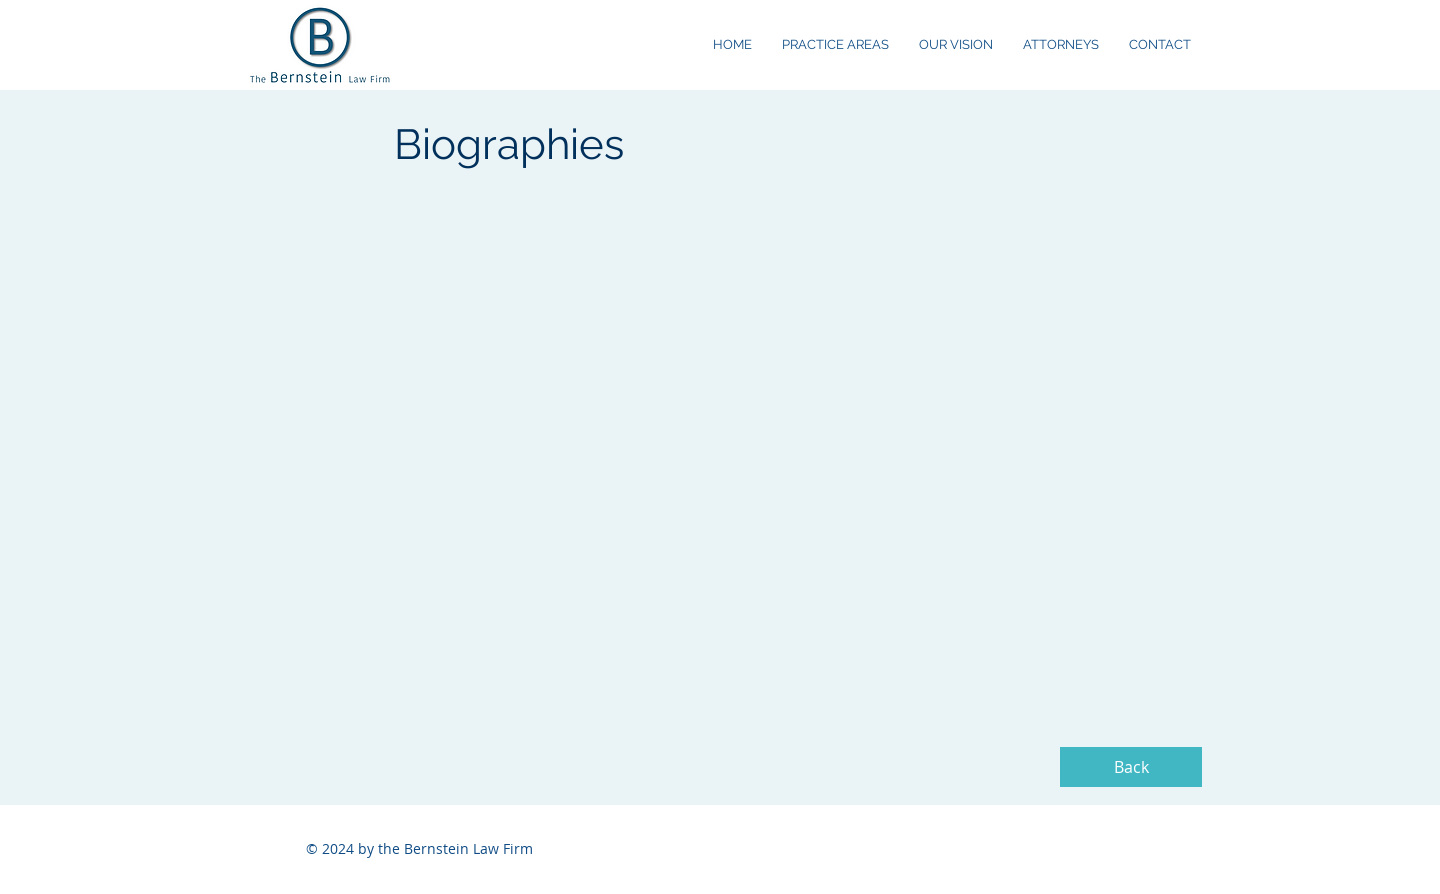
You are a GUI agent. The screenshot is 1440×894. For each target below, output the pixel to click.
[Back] (1131, 767)
